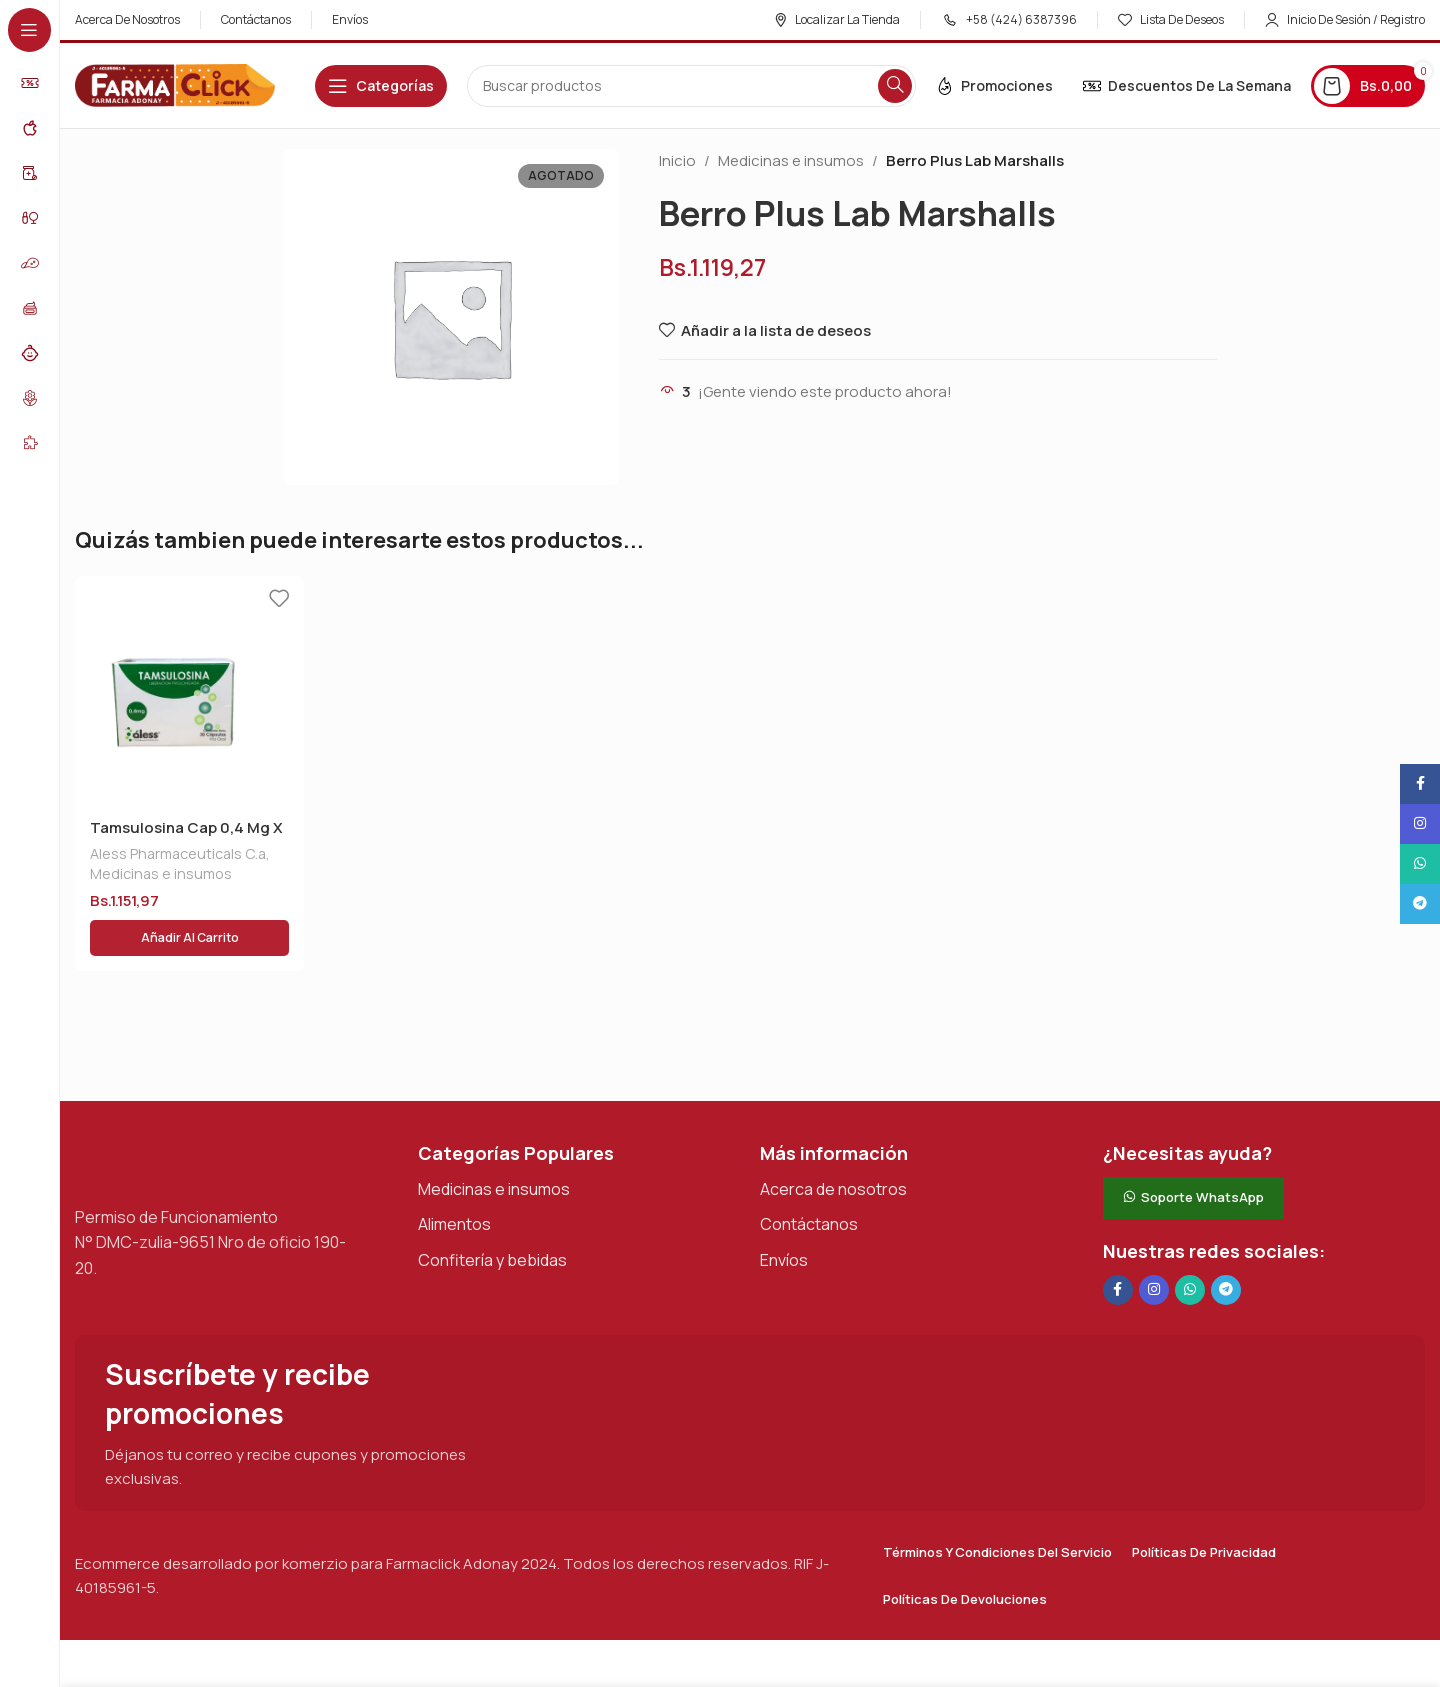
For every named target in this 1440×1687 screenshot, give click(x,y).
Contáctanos (809, 1176)
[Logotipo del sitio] (175, 84)
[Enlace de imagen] (175, 1113)
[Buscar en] (691, 86)
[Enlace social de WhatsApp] (1190, 1242)
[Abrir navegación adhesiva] (381, 86)
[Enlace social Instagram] (1154, 1242)
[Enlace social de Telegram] (1226, 1242)
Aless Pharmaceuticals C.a (178, 853)
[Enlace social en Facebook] (1118, 1242)
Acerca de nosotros (833, 1141)
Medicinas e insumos (791, 160)
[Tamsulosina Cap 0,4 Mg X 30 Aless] (189, 690)
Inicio (677, 160)
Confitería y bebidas (492, 1212)
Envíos (784, 1212)
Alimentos (454, 1176)
